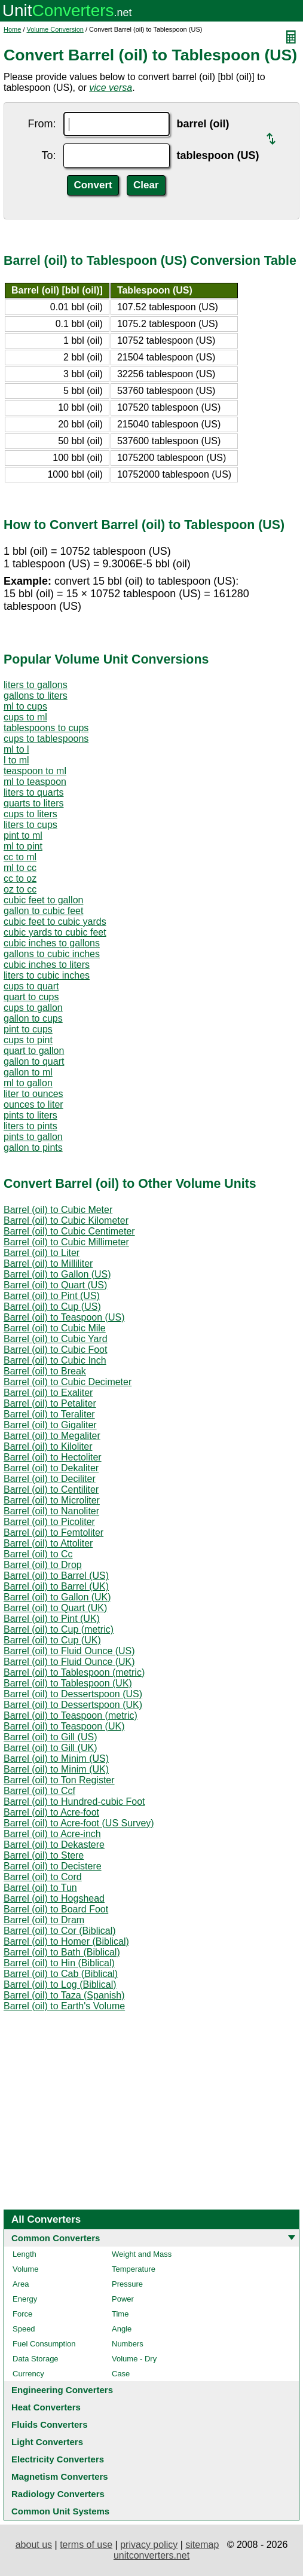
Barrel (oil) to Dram (44, 1920)
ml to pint (23, 846)
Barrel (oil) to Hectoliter (53, 1457)
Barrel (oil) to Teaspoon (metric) (70, 1715)
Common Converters (55, 2238)
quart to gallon (34, 1051)
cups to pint (28, 1040)
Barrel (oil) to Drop (43, 1565)
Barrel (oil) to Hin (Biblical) (59, 1963)
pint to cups (28, 1029)
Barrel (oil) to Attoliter (48, 1543)
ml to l (16, 749)
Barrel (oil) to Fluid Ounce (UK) (69, 1662)
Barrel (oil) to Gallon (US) (57, 1274)
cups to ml (25, 717)
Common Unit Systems (60, 2511)
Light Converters (47, 2442)
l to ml (16, 760)
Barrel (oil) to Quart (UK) (55, 1608)
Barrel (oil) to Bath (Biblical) (62, 1952)
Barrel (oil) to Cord (43, 1877)
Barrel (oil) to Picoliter (49, 1522)
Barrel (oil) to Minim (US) (56, 1758)
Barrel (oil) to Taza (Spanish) (64, 1995)
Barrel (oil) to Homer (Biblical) (66, 1941)
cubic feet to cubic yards (55, 921)
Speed (24, 2328)
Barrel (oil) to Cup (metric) (59, 1629)
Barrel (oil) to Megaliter (52, 1436)
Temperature (133, 2269)
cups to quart (31, 986)
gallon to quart (34, 1061)
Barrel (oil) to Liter (41, 1253)
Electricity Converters (57, 2459)
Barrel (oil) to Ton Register (59, 1780)
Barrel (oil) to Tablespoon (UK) (68, 1683)
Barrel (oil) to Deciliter (50, 1479)
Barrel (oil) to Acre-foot (51, 1812)
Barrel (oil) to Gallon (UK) (57, 1597)
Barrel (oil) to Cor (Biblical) (60, 1931)
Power (123, 2298)
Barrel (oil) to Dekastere (54, 1844)
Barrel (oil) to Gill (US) (50, 1737)
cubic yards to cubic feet (55, 932)
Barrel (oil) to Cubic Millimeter (66, 1242)
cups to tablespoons (46, 739)
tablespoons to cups (46, 728)
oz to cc (20, 889)
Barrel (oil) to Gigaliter (50, 1425)
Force (22, 2313)
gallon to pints (33, 1147)
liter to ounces (33, 1094)
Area (21, 2283)
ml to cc (20, 868)
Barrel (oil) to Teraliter (49, 1414)
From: (42, 124)
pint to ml (23, 835)
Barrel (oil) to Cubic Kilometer (66, 1220)
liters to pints (30, 1126)
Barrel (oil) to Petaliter (50, 1403)
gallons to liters (36, 695)
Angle (121, 2328)
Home (12, 29)
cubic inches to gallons (52, 943)
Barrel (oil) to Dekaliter (51, 1468)
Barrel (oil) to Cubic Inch (55, 1360)
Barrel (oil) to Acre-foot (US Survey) (79, 1823)
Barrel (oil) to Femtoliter (53, 1532)
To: (48, 155)
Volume (25, 2269)
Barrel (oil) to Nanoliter (51, 1511)
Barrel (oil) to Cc (38, 1554)
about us (34, 2545)
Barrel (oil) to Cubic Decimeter (67, 1382)
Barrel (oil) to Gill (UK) (50, 1748)
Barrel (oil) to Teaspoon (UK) (64, 1726)
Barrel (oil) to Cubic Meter (58, 1210)
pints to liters (30, 1115)
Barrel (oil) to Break (45, 1371)
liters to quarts (33, 792)
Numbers (127, 2343)
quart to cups (31, 997)
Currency (28, 2373)
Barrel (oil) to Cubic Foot (55, 1349)
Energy (25, 2298)
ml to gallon (28, 1083)
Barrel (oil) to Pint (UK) (52, 1619)
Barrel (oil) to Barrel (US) (56, 1575)
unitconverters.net (151, 2555)
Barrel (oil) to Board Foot (56, 1909)
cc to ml (20, 857)
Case (121, 2373)
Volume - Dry (134, 2358)
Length (24, 2254)
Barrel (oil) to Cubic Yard (56, 1339)
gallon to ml (28, 1072)
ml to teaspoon (35, 782)
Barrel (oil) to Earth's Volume (64, 2006)
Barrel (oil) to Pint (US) (52, 1296)
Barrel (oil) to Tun (40, 1888)
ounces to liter (33, 1104)
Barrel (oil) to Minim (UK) (56, 1769)
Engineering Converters (62, 2390)
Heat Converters (46, 2407)
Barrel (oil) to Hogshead (54, 1898)
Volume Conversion (55, 29)
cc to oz (20, 878)
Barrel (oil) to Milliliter (48, 1263)
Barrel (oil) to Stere (44, 1855)
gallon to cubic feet (43, 911)
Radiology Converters (58, 2494)
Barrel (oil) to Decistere (53, 1866)
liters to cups (30, 825)
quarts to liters (33, 803)
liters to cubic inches (47, 975)
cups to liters (30, 814)
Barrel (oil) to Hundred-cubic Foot (74, 1801)
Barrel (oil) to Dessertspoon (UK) (73, 1705)
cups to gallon (33, 1008)
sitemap (202, 2545)
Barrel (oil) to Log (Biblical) (60, 1984)
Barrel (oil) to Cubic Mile (55, 1328)
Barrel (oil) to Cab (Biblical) (61, 1974)
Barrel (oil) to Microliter (52, 1500)
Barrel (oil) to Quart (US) (55, 1285)
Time (120, 2313)
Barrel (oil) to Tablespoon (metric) (74, 1672)
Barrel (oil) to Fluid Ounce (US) (69, 1651)
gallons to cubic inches (52, 954)
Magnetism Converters (59, 2476)
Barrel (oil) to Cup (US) (52, 1306)
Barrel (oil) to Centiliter (51, 1489)
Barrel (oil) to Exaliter (48, 1393)
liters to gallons (36, 685)
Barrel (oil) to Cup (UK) (52, 1640)
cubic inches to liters (47, 964)
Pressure (127, 2283)
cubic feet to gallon (43, 900)
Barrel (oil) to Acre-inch (52, 1834)
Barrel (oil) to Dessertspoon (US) (73, 1694)
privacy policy (148, 2545)
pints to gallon (33, 1137)
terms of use (86, 2545)
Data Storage (36, 2358)
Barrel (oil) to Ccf (39, 1791)
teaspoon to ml (35, 771)
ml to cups (25, 706)
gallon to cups (33, 1018)
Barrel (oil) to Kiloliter (48, 1446)
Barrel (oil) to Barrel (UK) (56, 1586)
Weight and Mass (142, 2254)
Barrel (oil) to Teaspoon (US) (64, 1317)
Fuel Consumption (44, 2343)
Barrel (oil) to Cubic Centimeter (69, 1231)
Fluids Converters (49, 2424)
